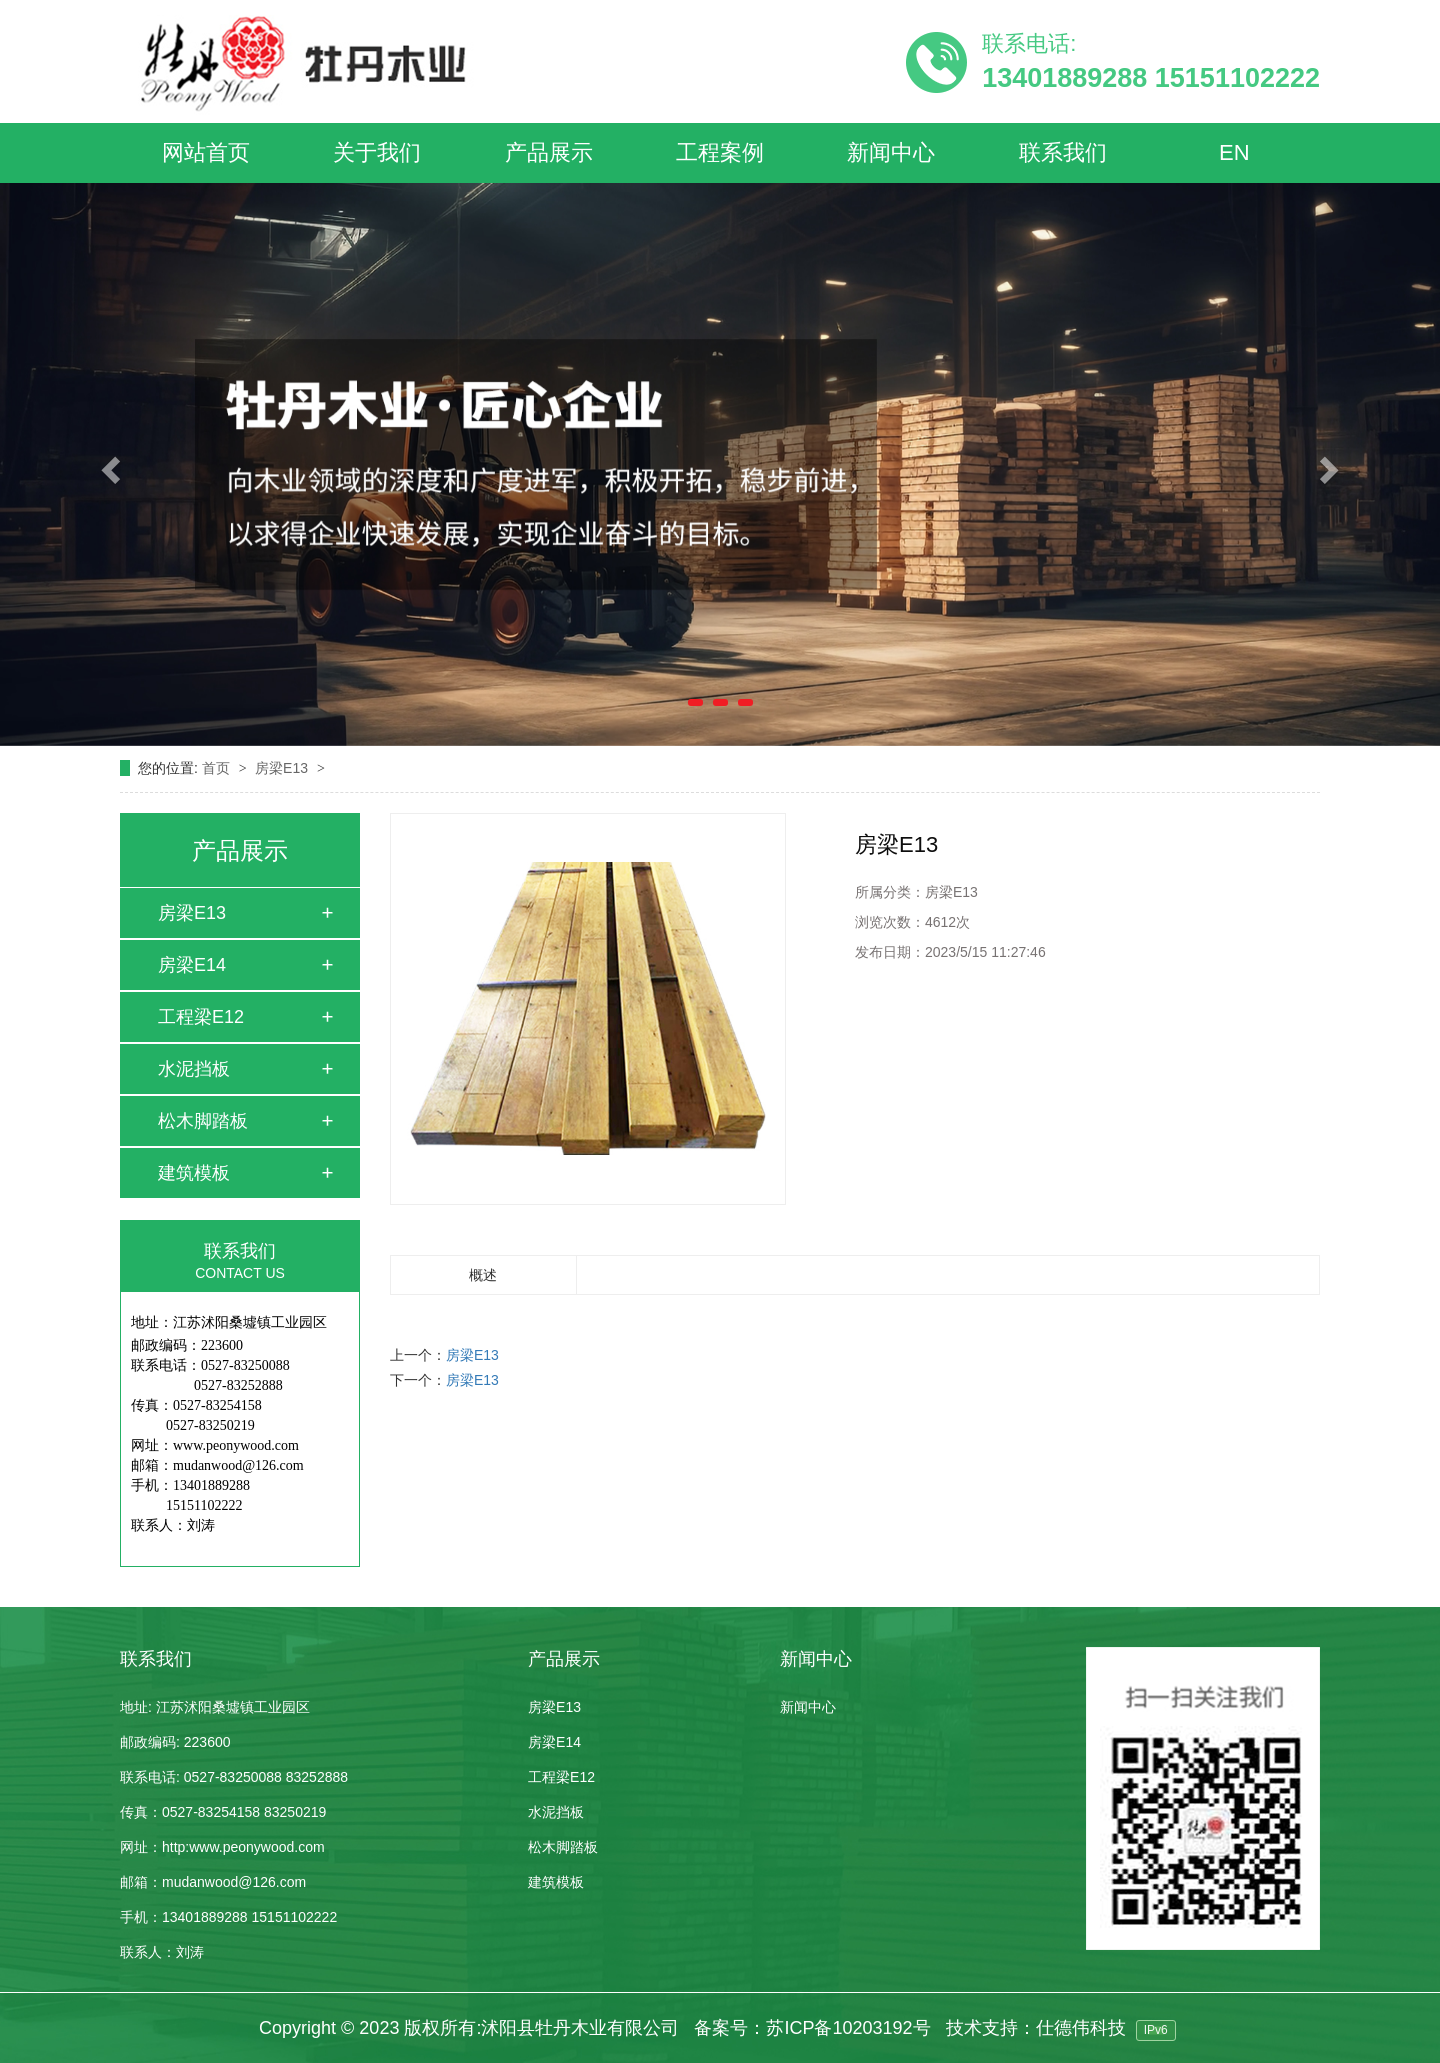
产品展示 (549, 152)
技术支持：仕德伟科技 (1036, 2028)
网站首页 (206, 152)
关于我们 (377, 152)
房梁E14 (192, 965)
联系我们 (1063, 152)
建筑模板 (194, 1173)
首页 (218, 768)
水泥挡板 (194, 1069)
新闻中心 (891, 152)
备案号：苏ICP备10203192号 (812, 2028)
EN (1234, 152)
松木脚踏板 (203, 1121)
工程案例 (720, 152)
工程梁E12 (201, 1017)
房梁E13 (283, 768)
